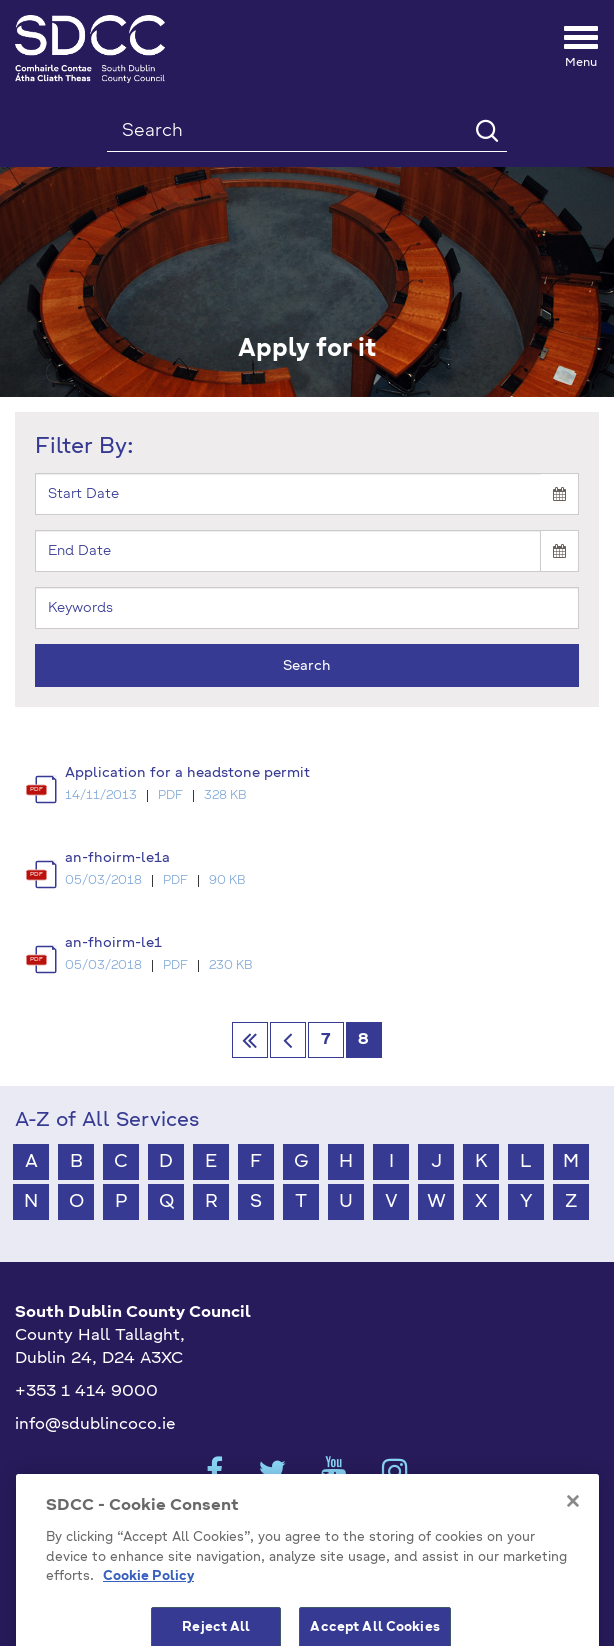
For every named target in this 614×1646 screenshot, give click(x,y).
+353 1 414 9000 (86, 1392)
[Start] (288, 494)
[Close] (573, 1537)
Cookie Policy (148, 1612)
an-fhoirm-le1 (113, 943)
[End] (288, 551)
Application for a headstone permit (187, 773)
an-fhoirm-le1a (117, 858)
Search (307, 666)
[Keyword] (307, 608)
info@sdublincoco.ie (95, 1425)
